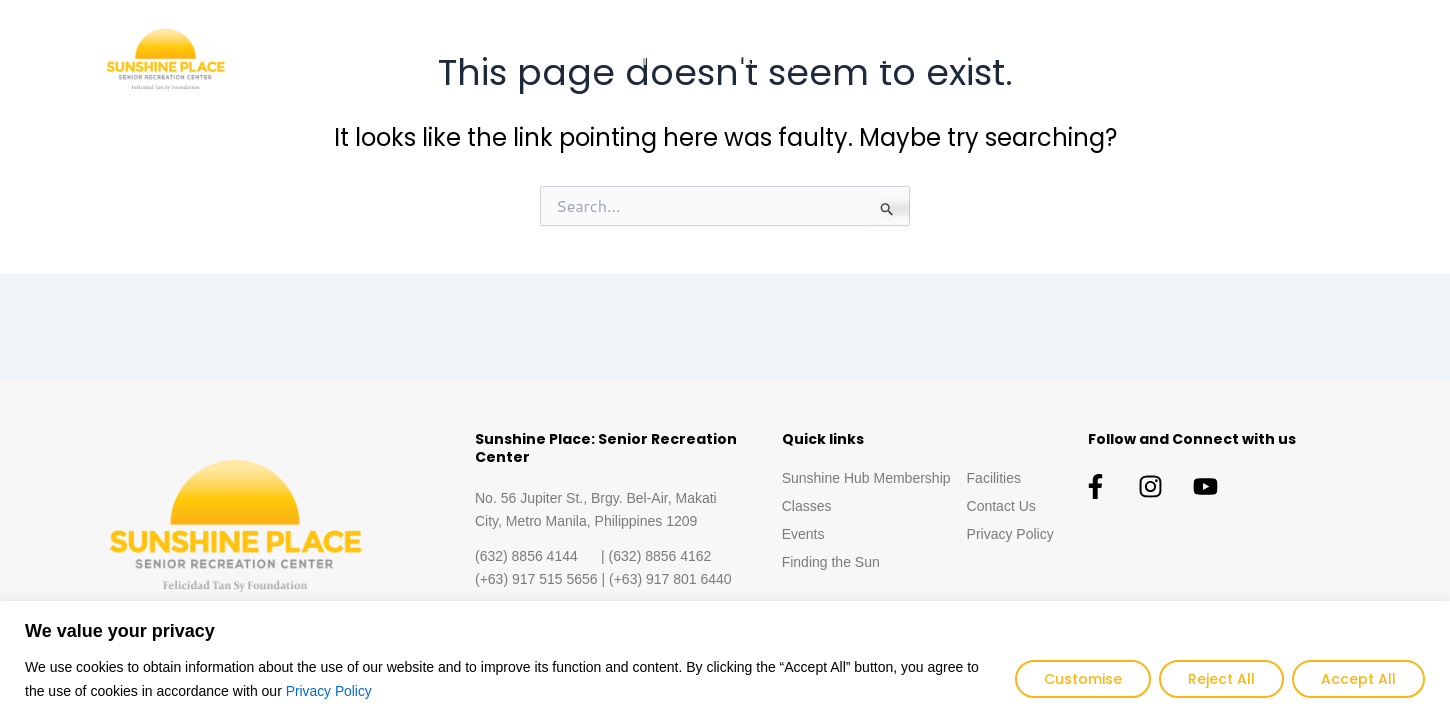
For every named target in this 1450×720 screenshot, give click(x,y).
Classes (868, 59)
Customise (1083, 679)
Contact (1307, 59)
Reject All (1221, 679)
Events (961, 59)
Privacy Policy (329, 691)
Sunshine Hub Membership (703, 59)
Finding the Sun (1082, 59)
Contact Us (1001, 506)
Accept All (1358, 679)
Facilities (1209, 59)
